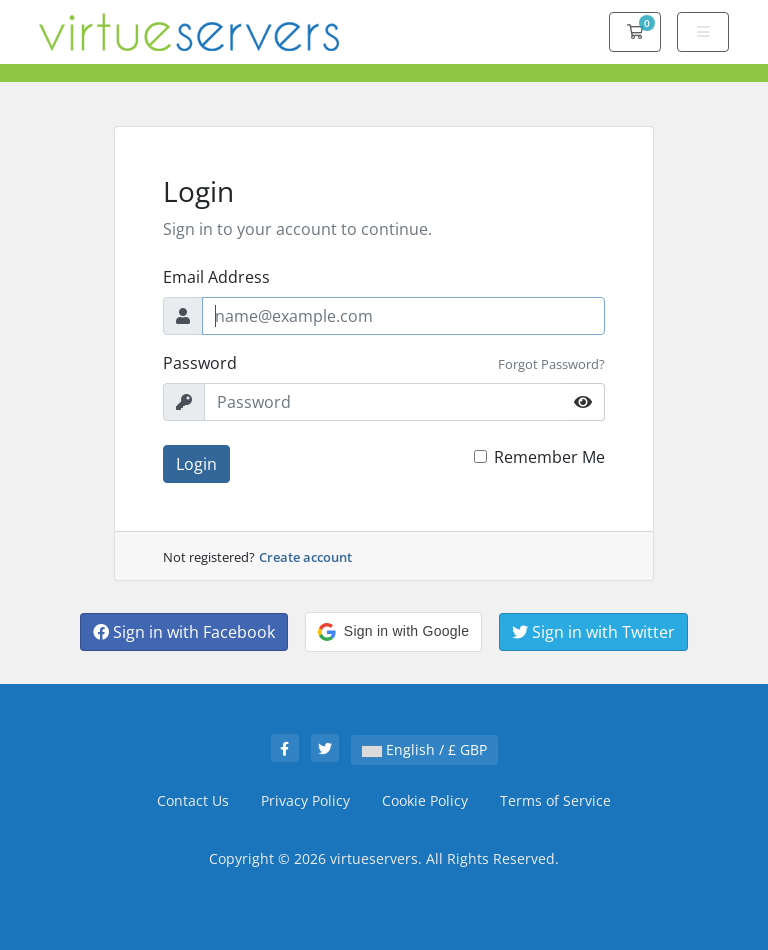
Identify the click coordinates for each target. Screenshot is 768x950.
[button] (393, 632)
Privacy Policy (305, 800)
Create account (305, 557)
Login (196, 464)
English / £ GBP (424, 749)
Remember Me (549, 457)
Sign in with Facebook (184, 632)
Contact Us (193, 800)
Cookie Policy (425, 800)
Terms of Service (555, 800)
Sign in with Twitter (593, 632)
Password (200, 363)
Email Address (216, 277)
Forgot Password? (551, 364)
